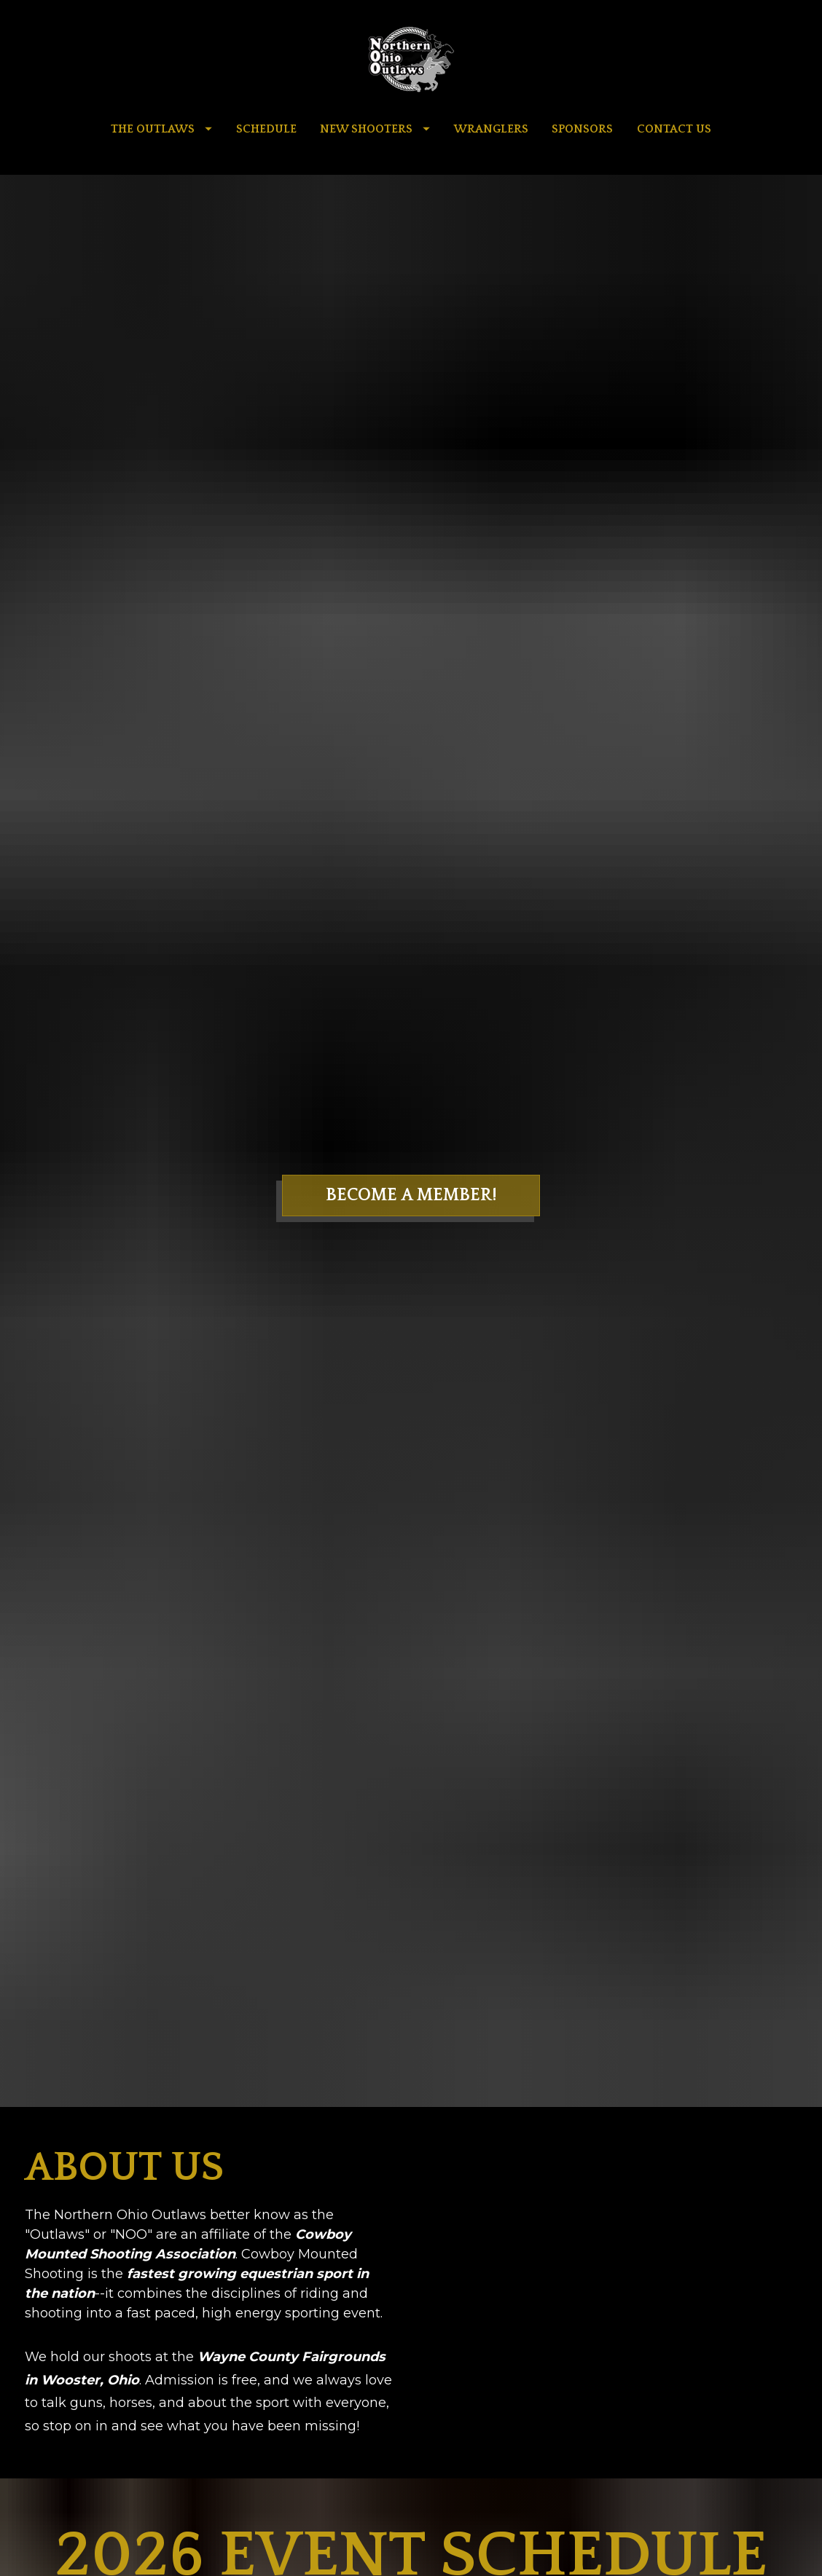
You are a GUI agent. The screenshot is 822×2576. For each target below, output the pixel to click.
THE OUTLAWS (161, 128)
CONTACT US (674, 128)
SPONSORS (582, 128)
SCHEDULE (266, 128)
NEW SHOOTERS (375, 128)
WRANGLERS (491, 128)
